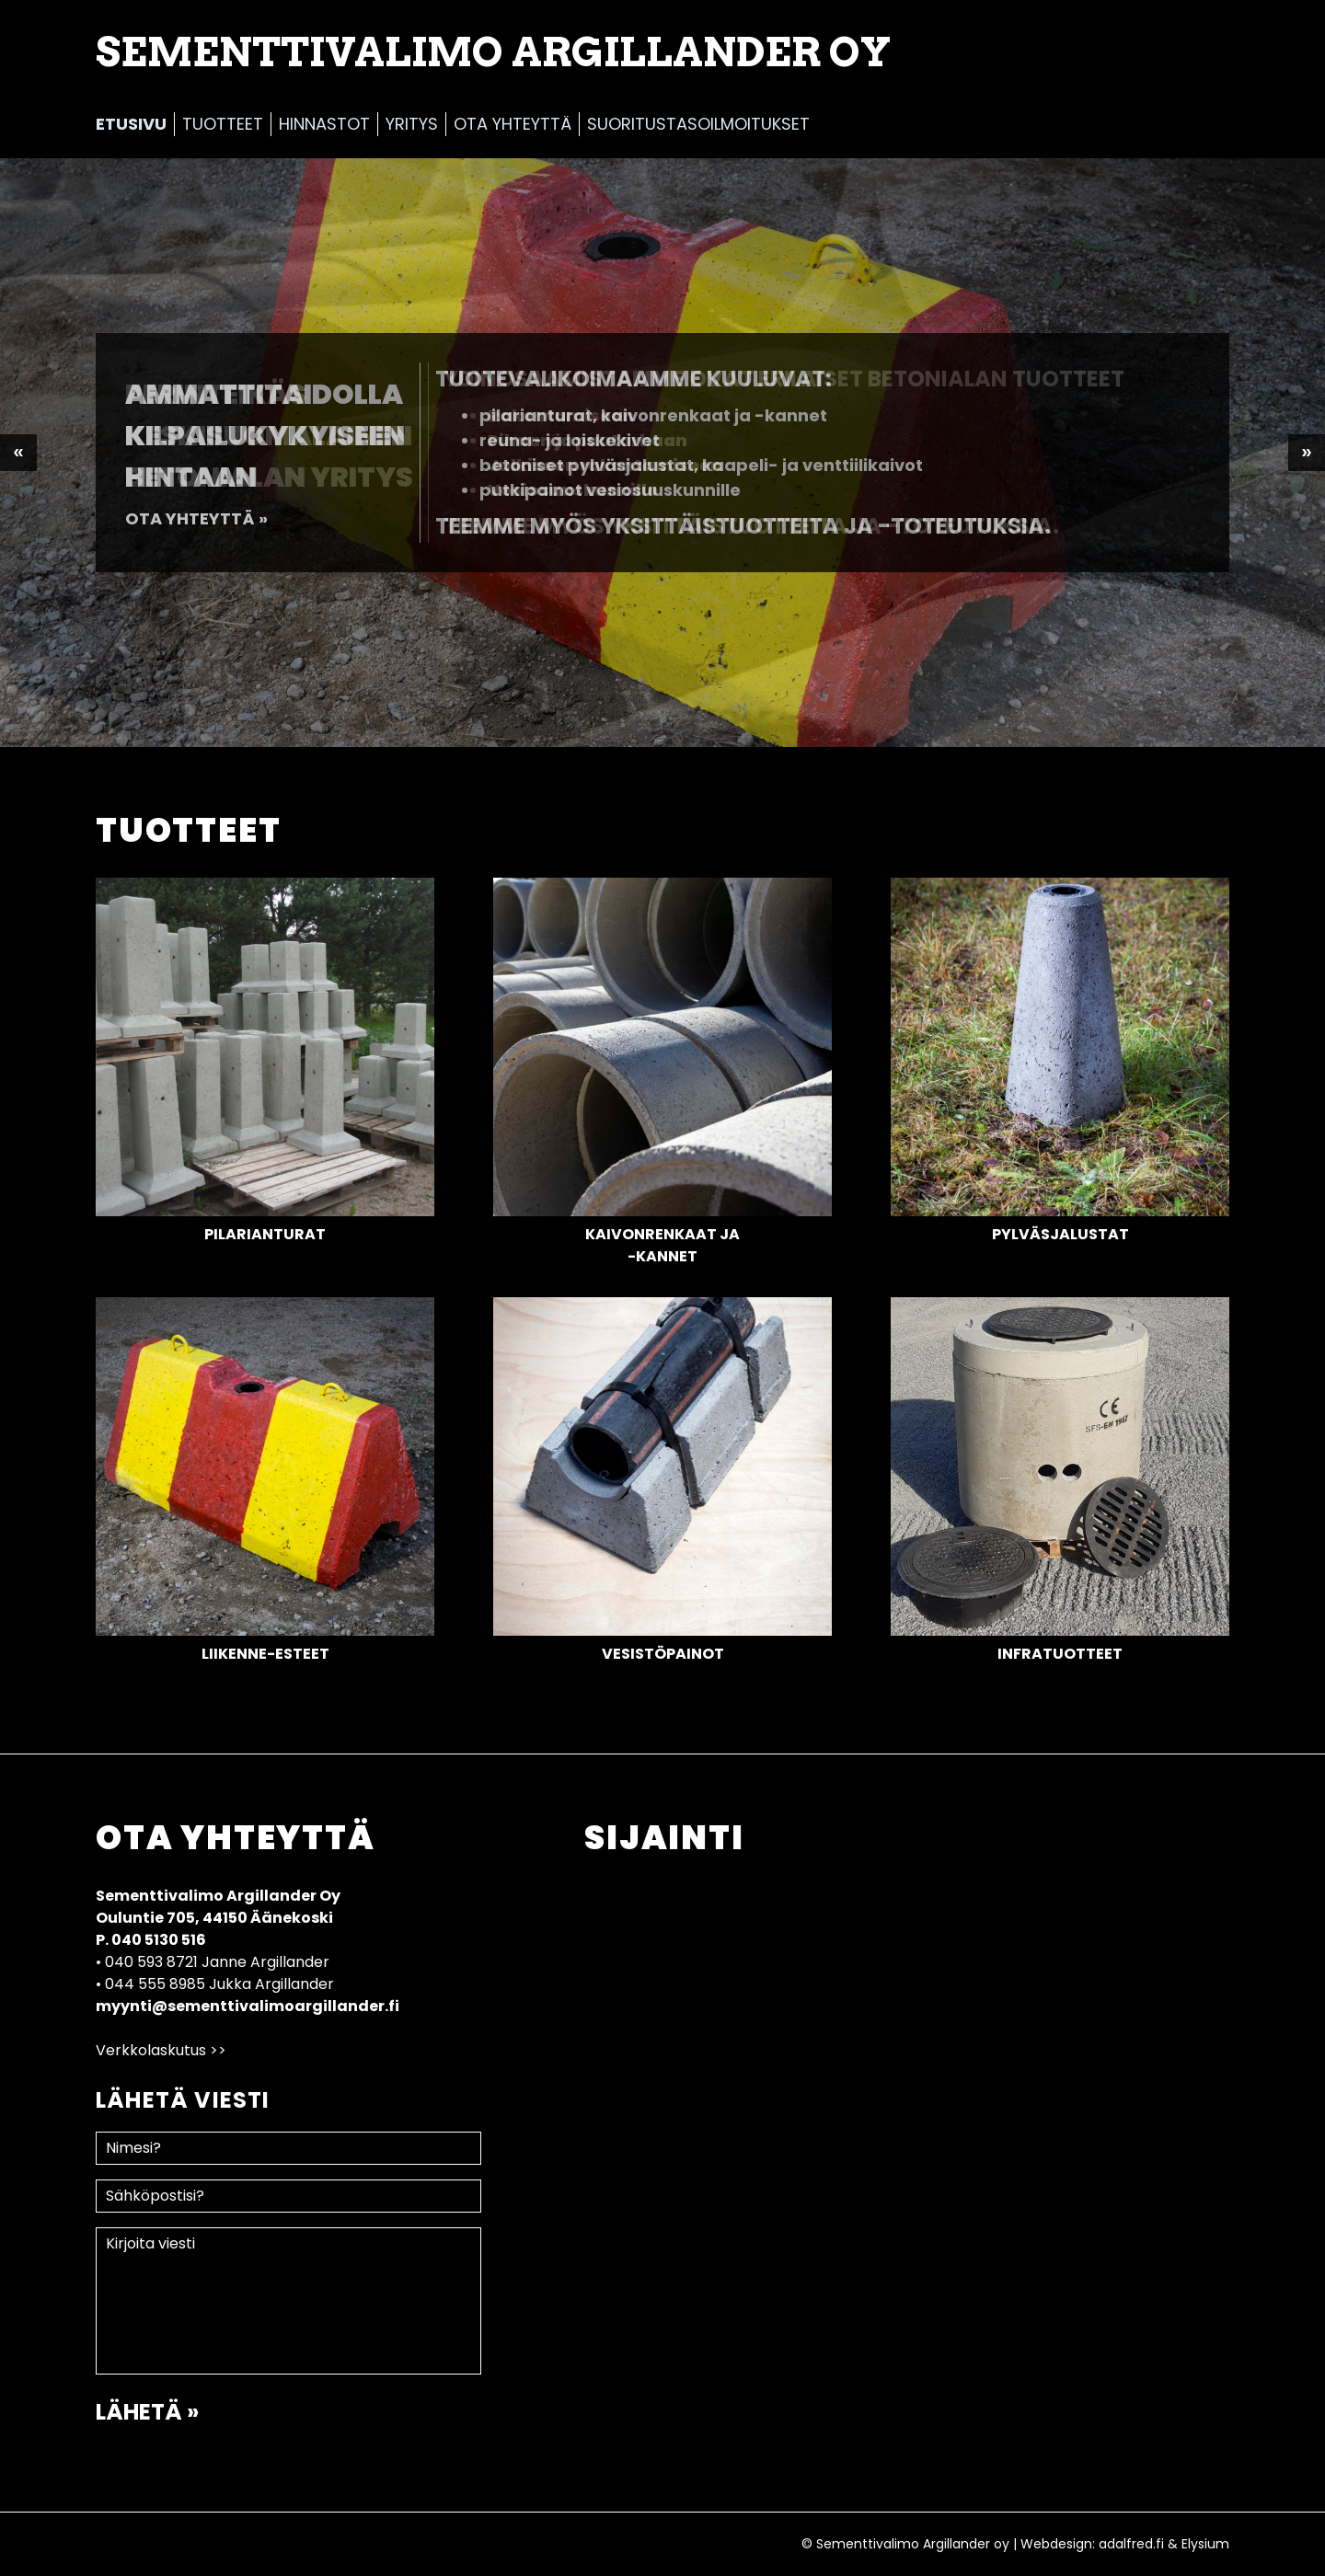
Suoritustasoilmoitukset (698, 123)
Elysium (1205, 2544)
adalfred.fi (1131, 2544)
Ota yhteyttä (512, 123)
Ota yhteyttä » (196, 518)
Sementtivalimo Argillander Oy (493, 52)
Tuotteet (222, 123)
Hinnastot (324, 123)
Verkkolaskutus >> (161, 2050)
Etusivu (131, 123)
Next (1306, 452)
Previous (18, 452)
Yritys (412, 123)
